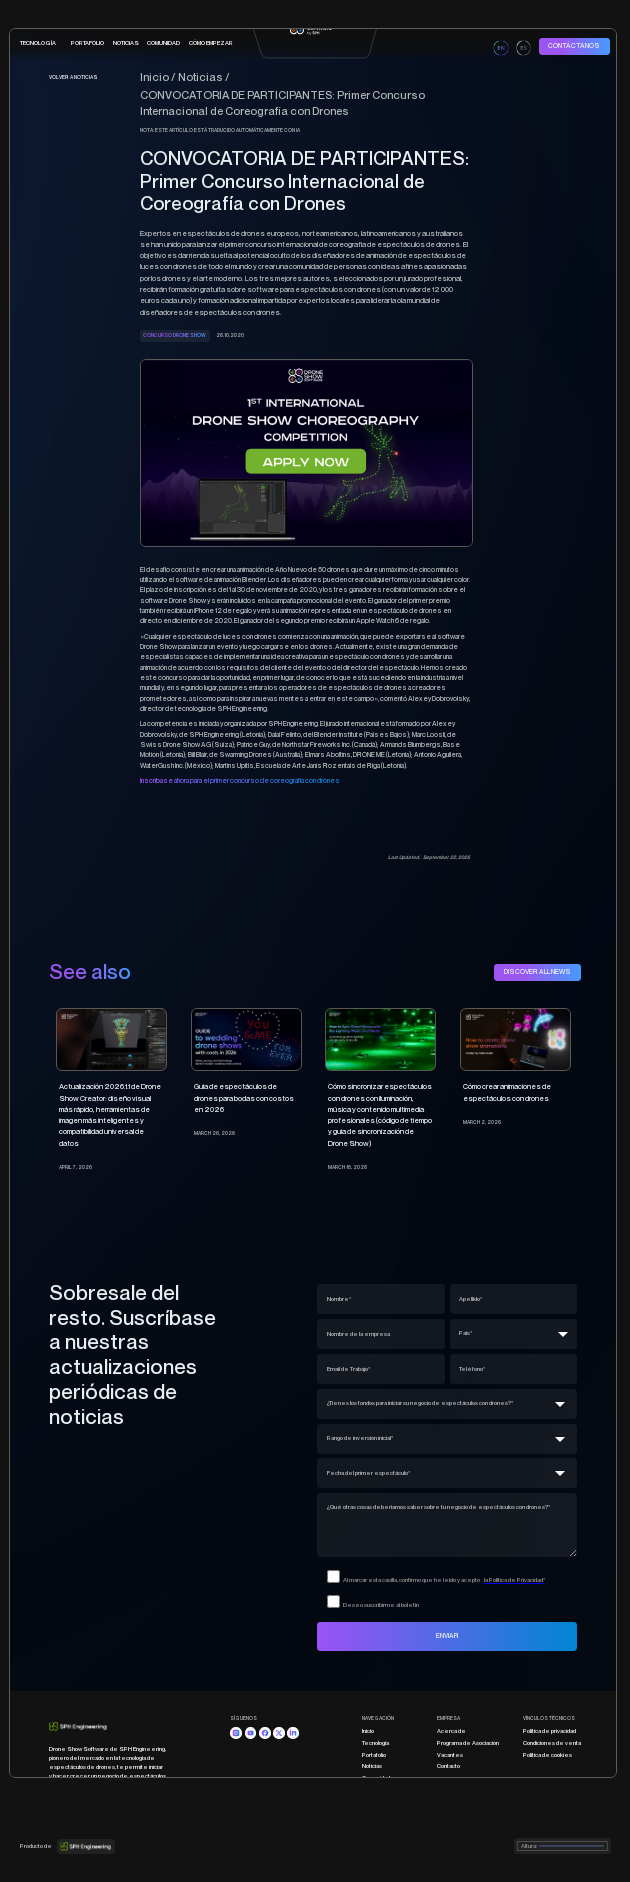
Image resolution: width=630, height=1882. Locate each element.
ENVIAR (447, 1635)
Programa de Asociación (468, 1742)
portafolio (87, 43)
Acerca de (451, 1730)
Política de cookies (547, 1754)
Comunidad (376, 1777)
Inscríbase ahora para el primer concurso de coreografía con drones (240, 780)
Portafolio (374, 1754)
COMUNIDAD (163, 43)
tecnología (38, 43)
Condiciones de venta (552, 1742)
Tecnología (375, 1742)
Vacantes (450, 1754)
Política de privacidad (549, 1730)
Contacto (448, 1765)
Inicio (368, 1730)
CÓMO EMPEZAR (211, 43)
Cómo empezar (383, 1788)
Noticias (126, 43)
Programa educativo (388, 1800)
